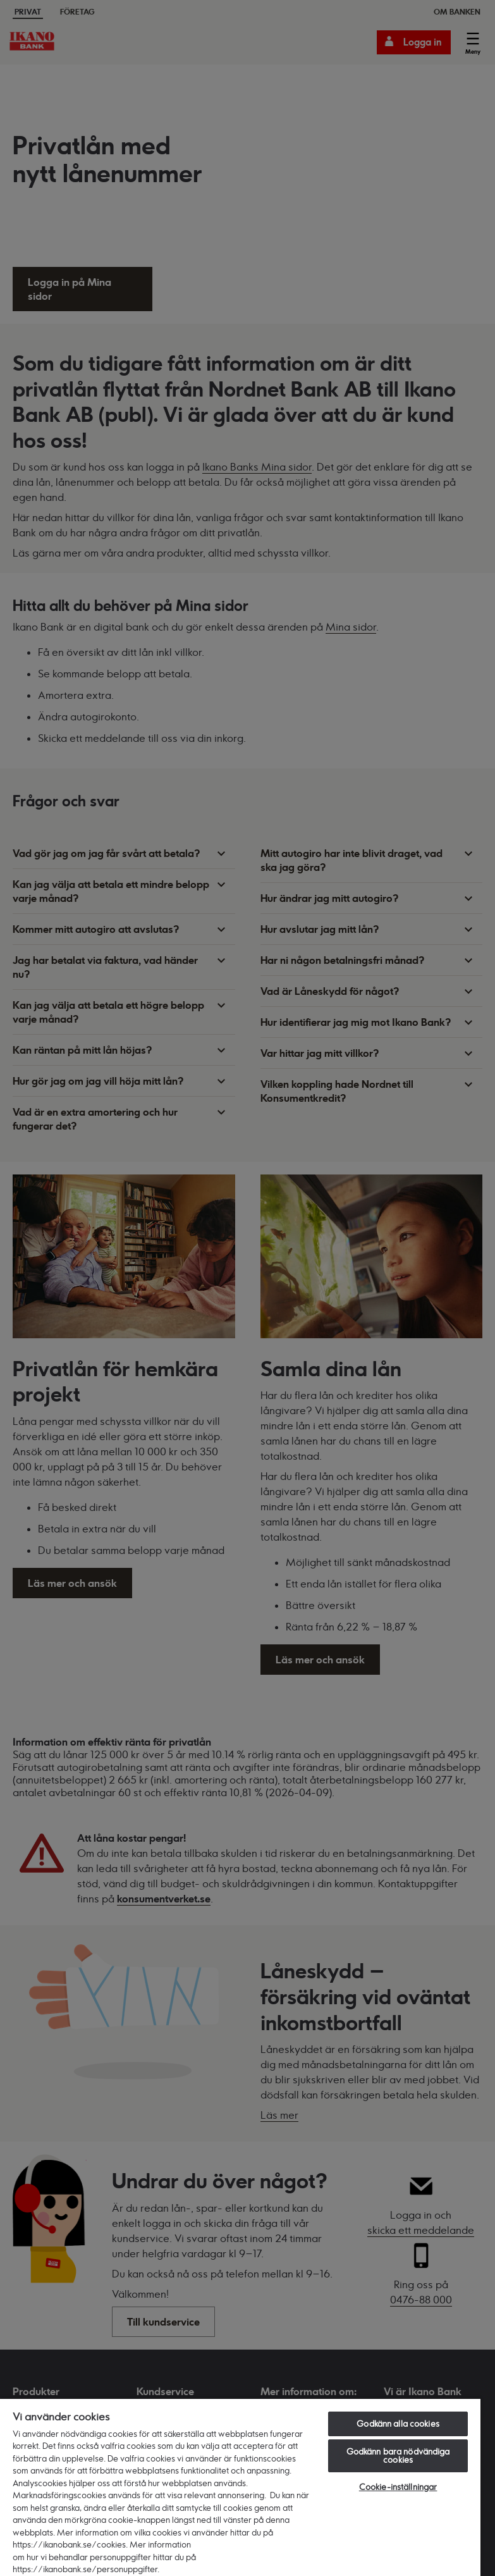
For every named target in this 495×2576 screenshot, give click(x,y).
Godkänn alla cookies (398, 2424)
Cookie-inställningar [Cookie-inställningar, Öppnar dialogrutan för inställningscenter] (398, 2487)
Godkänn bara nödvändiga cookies (398, 2455)
